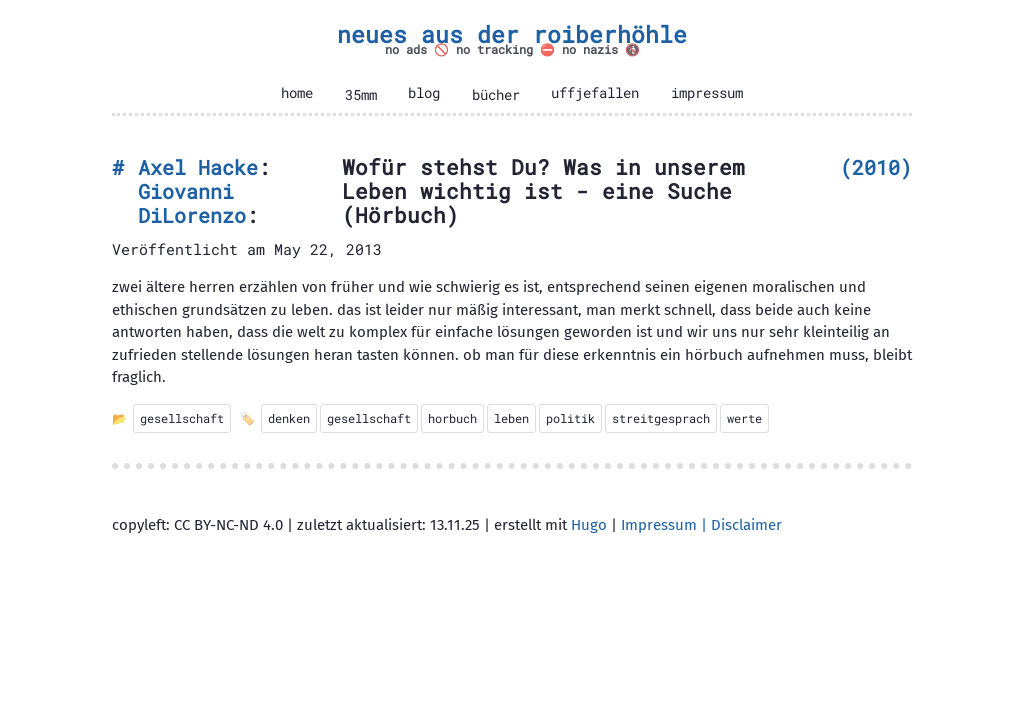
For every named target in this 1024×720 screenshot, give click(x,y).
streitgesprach (661, 418)
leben (511, 418)
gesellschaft (182, 418)
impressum (707, 93)
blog (424, 93)
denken (289, 418)
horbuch (452, 418)
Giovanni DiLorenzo (192, 203)
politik (570, 418)
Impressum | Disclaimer (701, 525)
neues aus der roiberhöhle (512, 34)
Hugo (589, 525)
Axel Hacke (198, 167)
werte (744, 418)
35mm (361, 95)
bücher (496, 95)
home (297, 93)
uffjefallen (595, 93)
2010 (876, 167)
